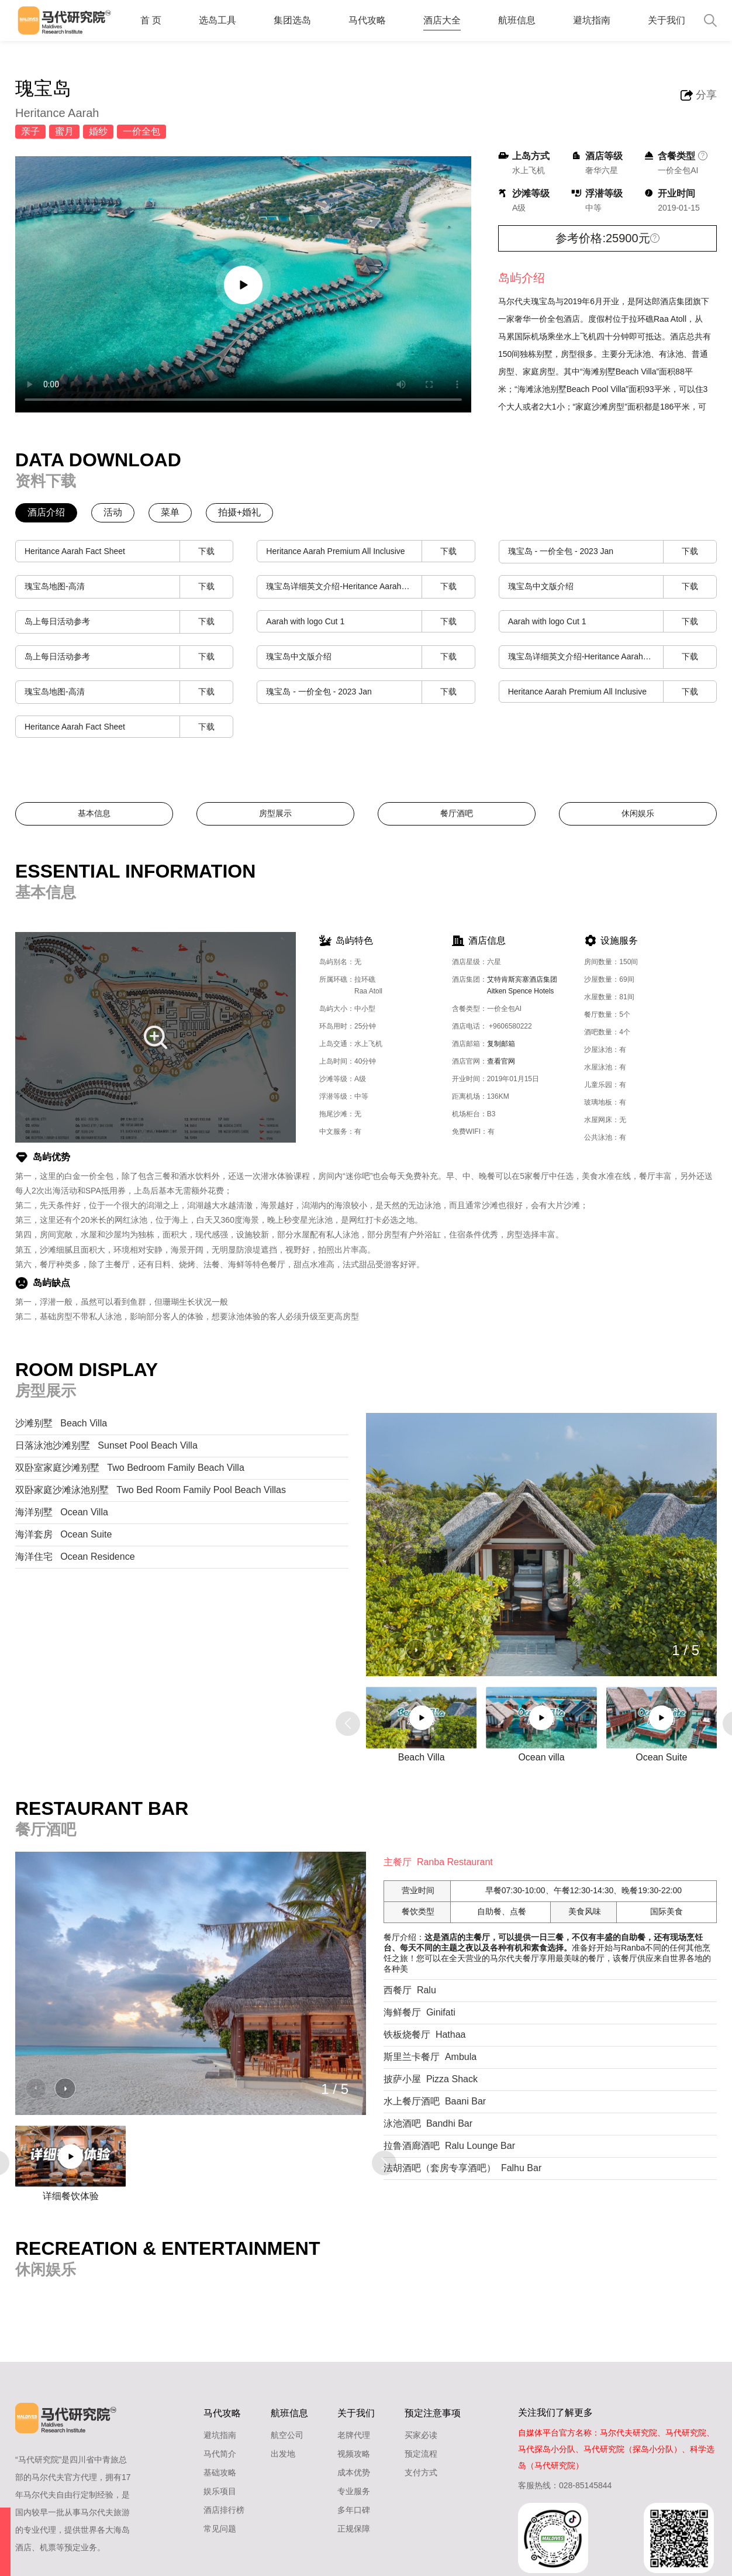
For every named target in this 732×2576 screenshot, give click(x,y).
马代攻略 (367, 20)
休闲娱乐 (637, 813)
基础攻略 (219, 2472)
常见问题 (219, 2528)
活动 (112, 512)
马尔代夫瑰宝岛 (526, 301)
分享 (706, 95)
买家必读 (421, 2435)
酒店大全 (442, 20)
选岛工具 (217, 20)
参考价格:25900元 (602, 238)
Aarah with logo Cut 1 (370, 621)
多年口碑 (353, 2510)
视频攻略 (353, 2453)
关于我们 (666, 20)
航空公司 (287, 2435)
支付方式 (421, 2472)
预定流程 (421, 2453)
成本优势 (353, 2472)
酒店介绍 (46, 512)
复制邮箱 (501, 1044)
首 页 (150, 20)
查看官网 (501, 1061)
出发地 (283, 2453)
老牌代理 (353, 2435)
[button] (416, 1649)
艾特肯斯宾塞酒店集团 (526, 987)
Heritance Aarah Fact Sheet (129, 551)
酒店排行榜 (223, 2510)
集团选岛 (292, 20)
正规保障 (353, 2528)
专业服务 (353, 2491)
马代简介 (219, 2453)
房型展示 (275, 813)
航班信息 (517, 20)
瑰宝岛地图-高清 (129, 587)
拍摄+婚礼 (239, 512)
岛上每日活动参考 (129, 622)
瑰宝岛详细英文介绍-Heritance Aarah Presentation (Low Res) (370, 587)
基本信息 (94, 813)
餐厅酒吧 (456, 813)
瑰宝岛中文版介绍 (612, 587)
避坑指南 (591, 20)
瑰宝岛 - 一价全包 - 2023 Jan (612, 552)
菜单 (170, 512)
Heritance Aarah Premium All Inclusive (370, 551)
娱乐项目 (219, 2491)
